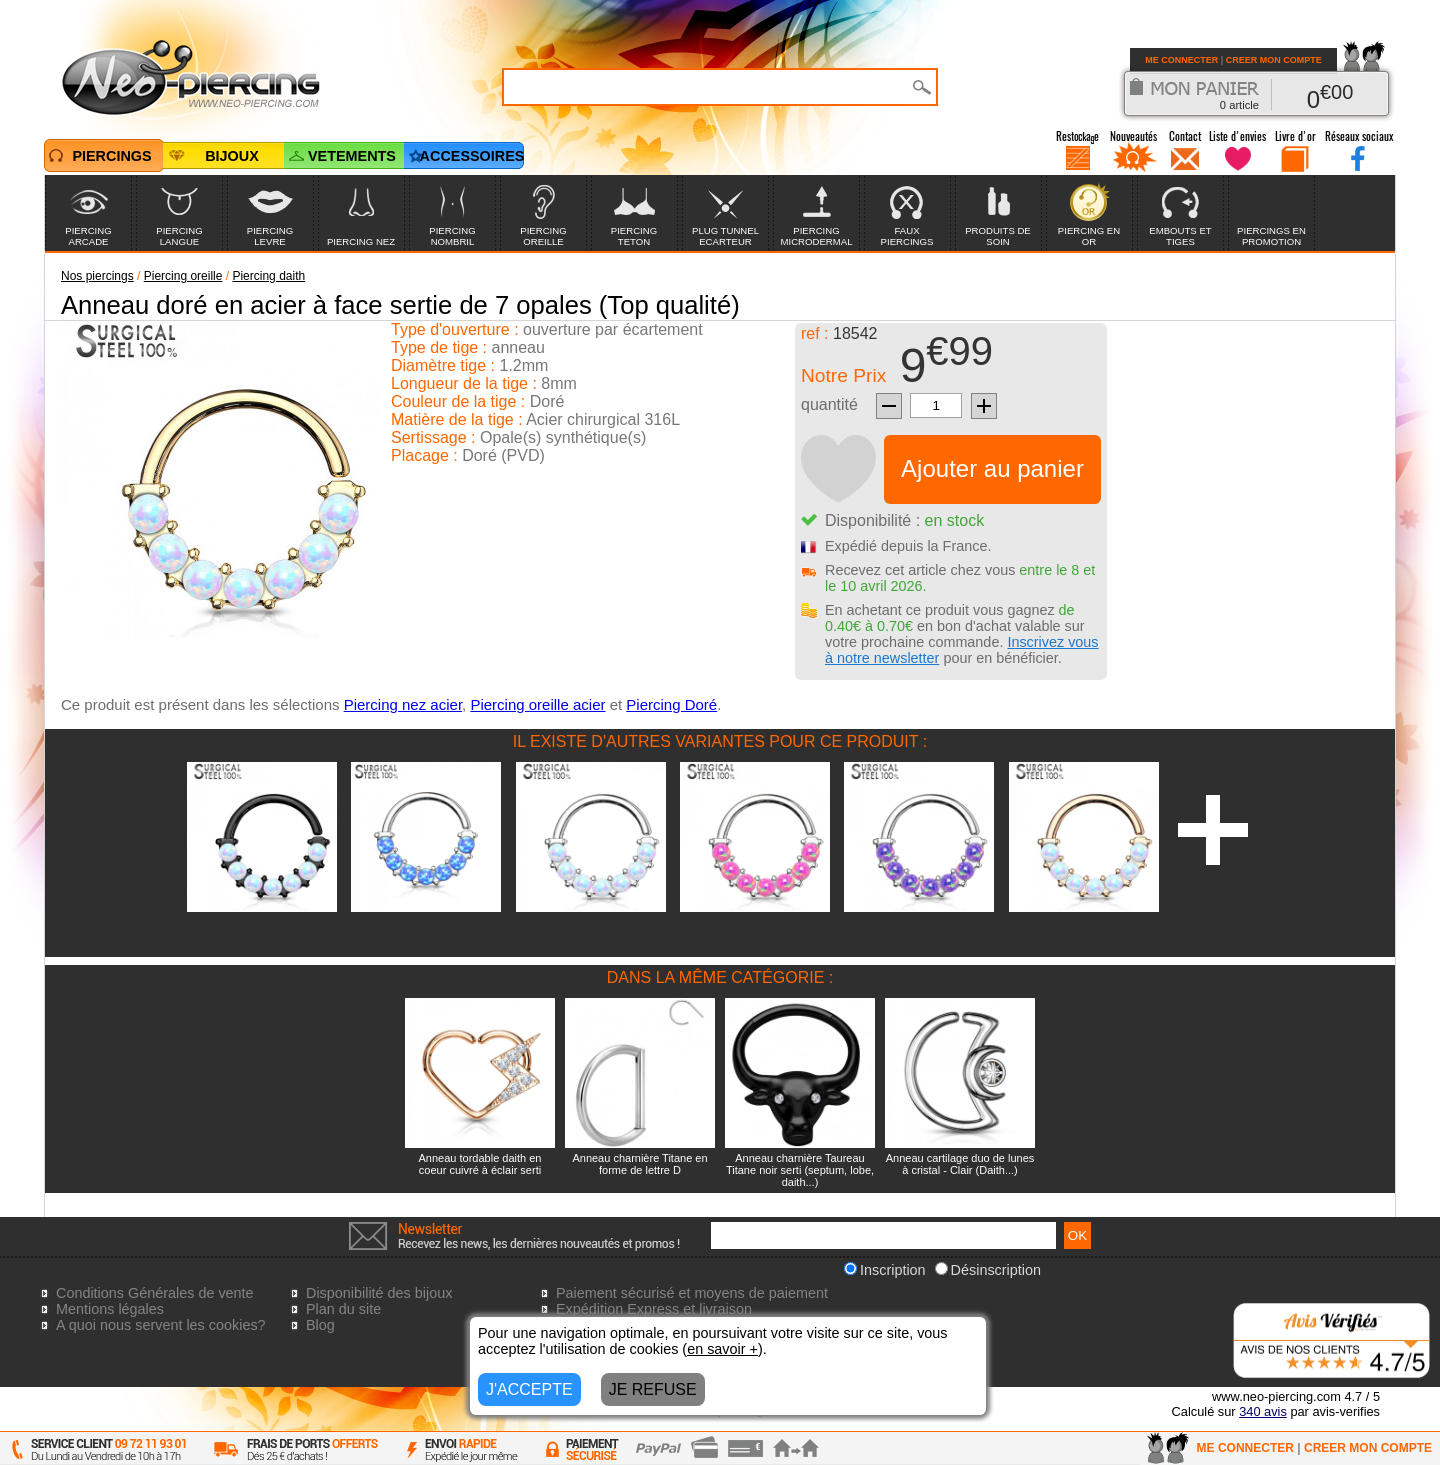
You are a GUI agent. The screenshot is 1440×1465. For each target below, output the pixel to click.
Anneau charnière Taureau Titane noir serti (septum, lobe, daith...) (800, 1170)
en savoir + (722, 1349)
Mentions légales (110, 1309)
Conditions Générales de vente (155, 1293)
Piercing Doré (671, 704)
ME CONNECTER (1181, 60)
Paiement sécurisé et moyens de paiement (692, 1293)
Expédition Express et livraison (654, 1309)
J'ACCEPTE (529, 1389)
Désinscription (988, 1270)
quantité (829, 404)
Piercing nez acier (403, 704)
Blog (320, 1325)
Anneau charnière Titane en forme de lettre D (639, 1164)
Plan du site (343, 1309)
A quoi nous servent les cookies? (161, 1325)
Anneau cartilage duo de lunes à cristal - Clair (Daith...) (960, 1164)
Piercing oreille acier (537, 704)
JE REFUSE (653, 1389)
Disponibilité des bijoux (379, 1293)
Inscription (885, 1270)
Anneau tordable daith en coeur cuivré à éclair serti (480, 1164)
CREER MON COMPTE (1274, 60)
